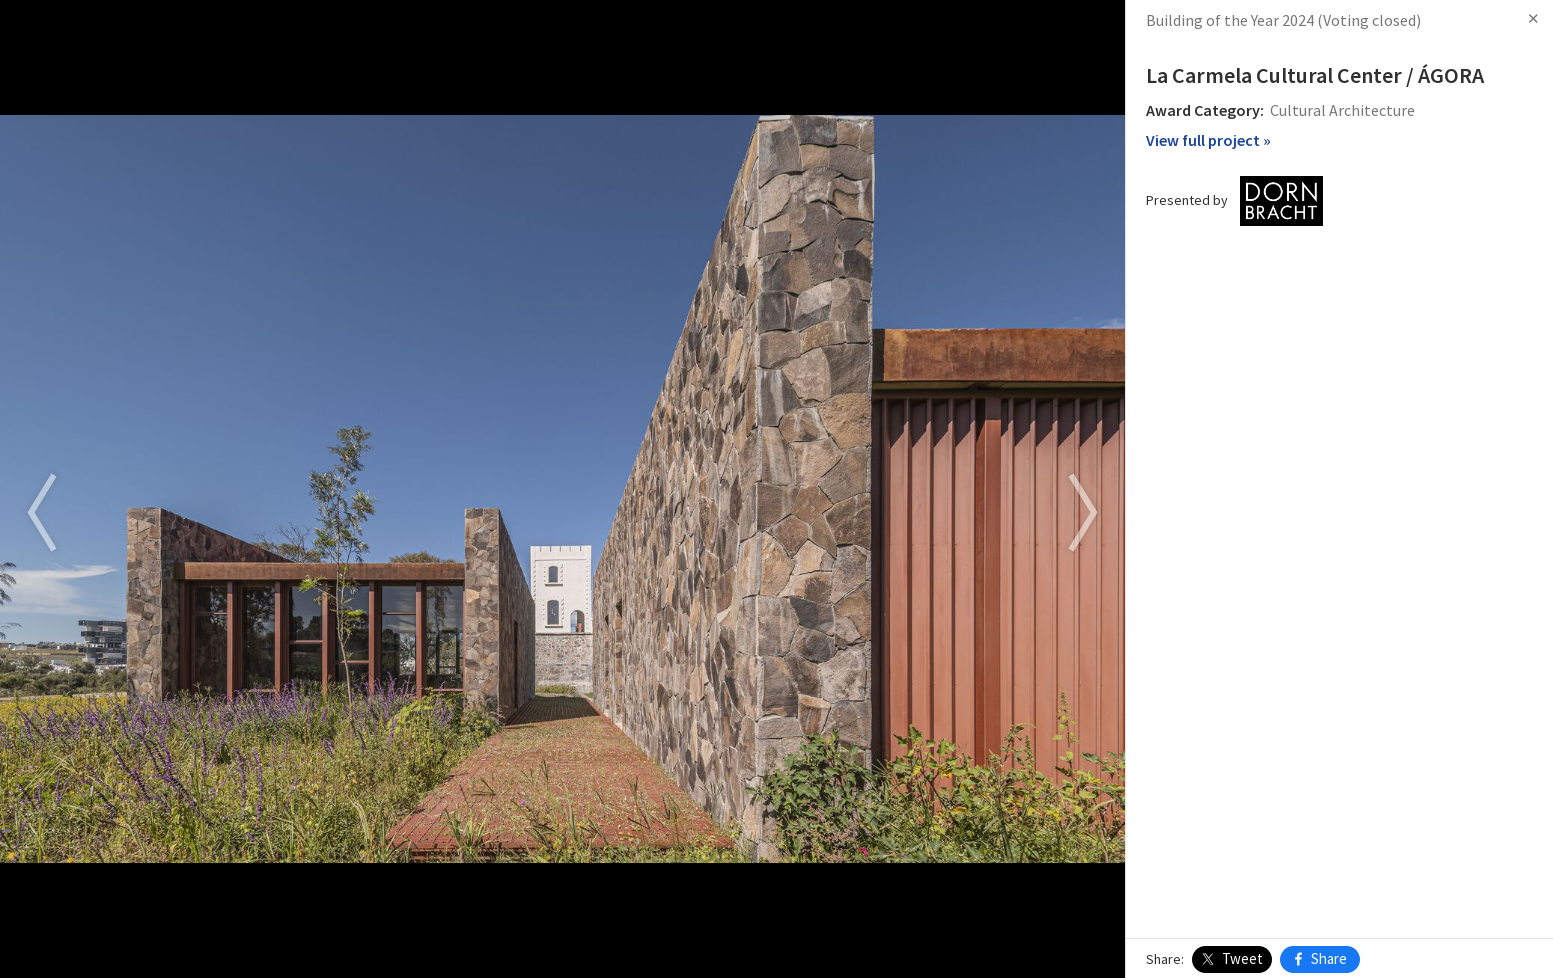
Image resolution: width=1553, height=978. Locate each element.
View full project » (1208, 140)
